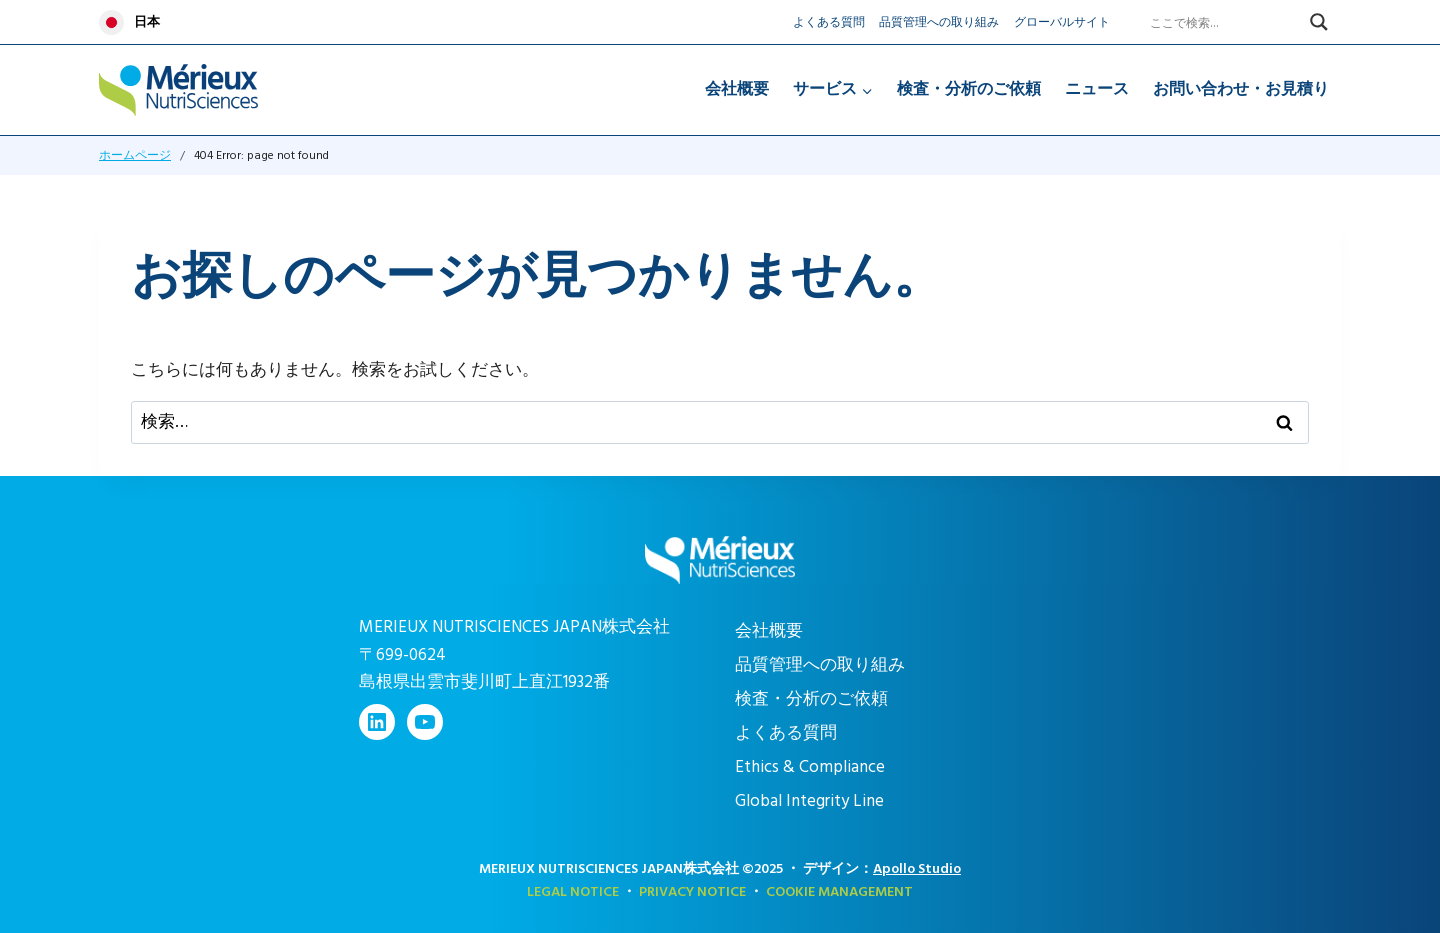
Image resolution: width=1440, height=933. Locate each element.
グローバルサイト (1062, 22)
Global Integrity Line (809, 801)
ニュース (1097, 89)
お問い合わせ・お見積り (1241, 89)
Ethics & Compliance (810, 767)
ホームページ (135, 155)
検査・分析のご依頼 (969, 89)
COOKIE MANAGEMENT (839, 891)
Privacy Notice (692, 891)
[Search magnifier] (1319, 22)
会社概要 (737, 89)
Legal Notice (573, 891)
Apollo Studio (917, 868)
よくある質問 (829, 22)
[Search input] (1225, 22)
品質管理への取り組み (939, 22)
